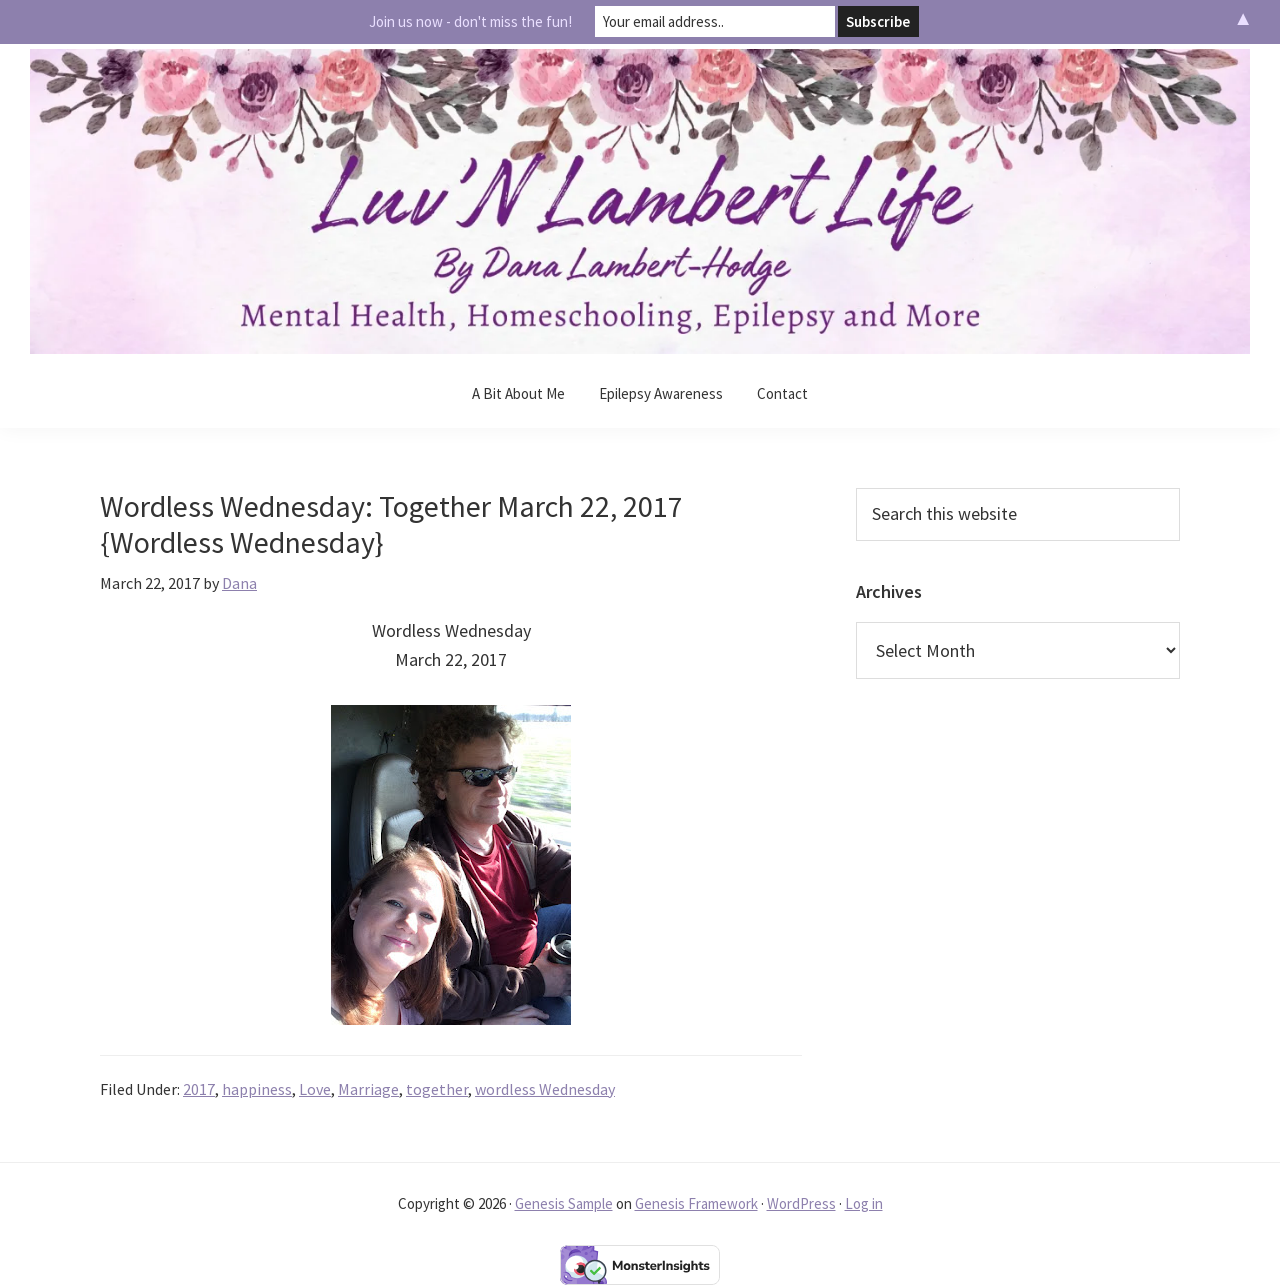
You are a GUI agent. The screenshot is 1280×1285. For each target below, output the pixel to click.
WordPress (801, 1203)
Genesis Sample (564, 1203)
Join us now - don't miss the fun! (470, 21)
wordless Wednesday (545, 1089)
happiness (257, 1089)
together (437, 1089)
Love (315, 1089)
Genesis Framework (696, 1203)
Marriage (368, 1089)
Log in (864, 1203)
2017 (199, 1089)
